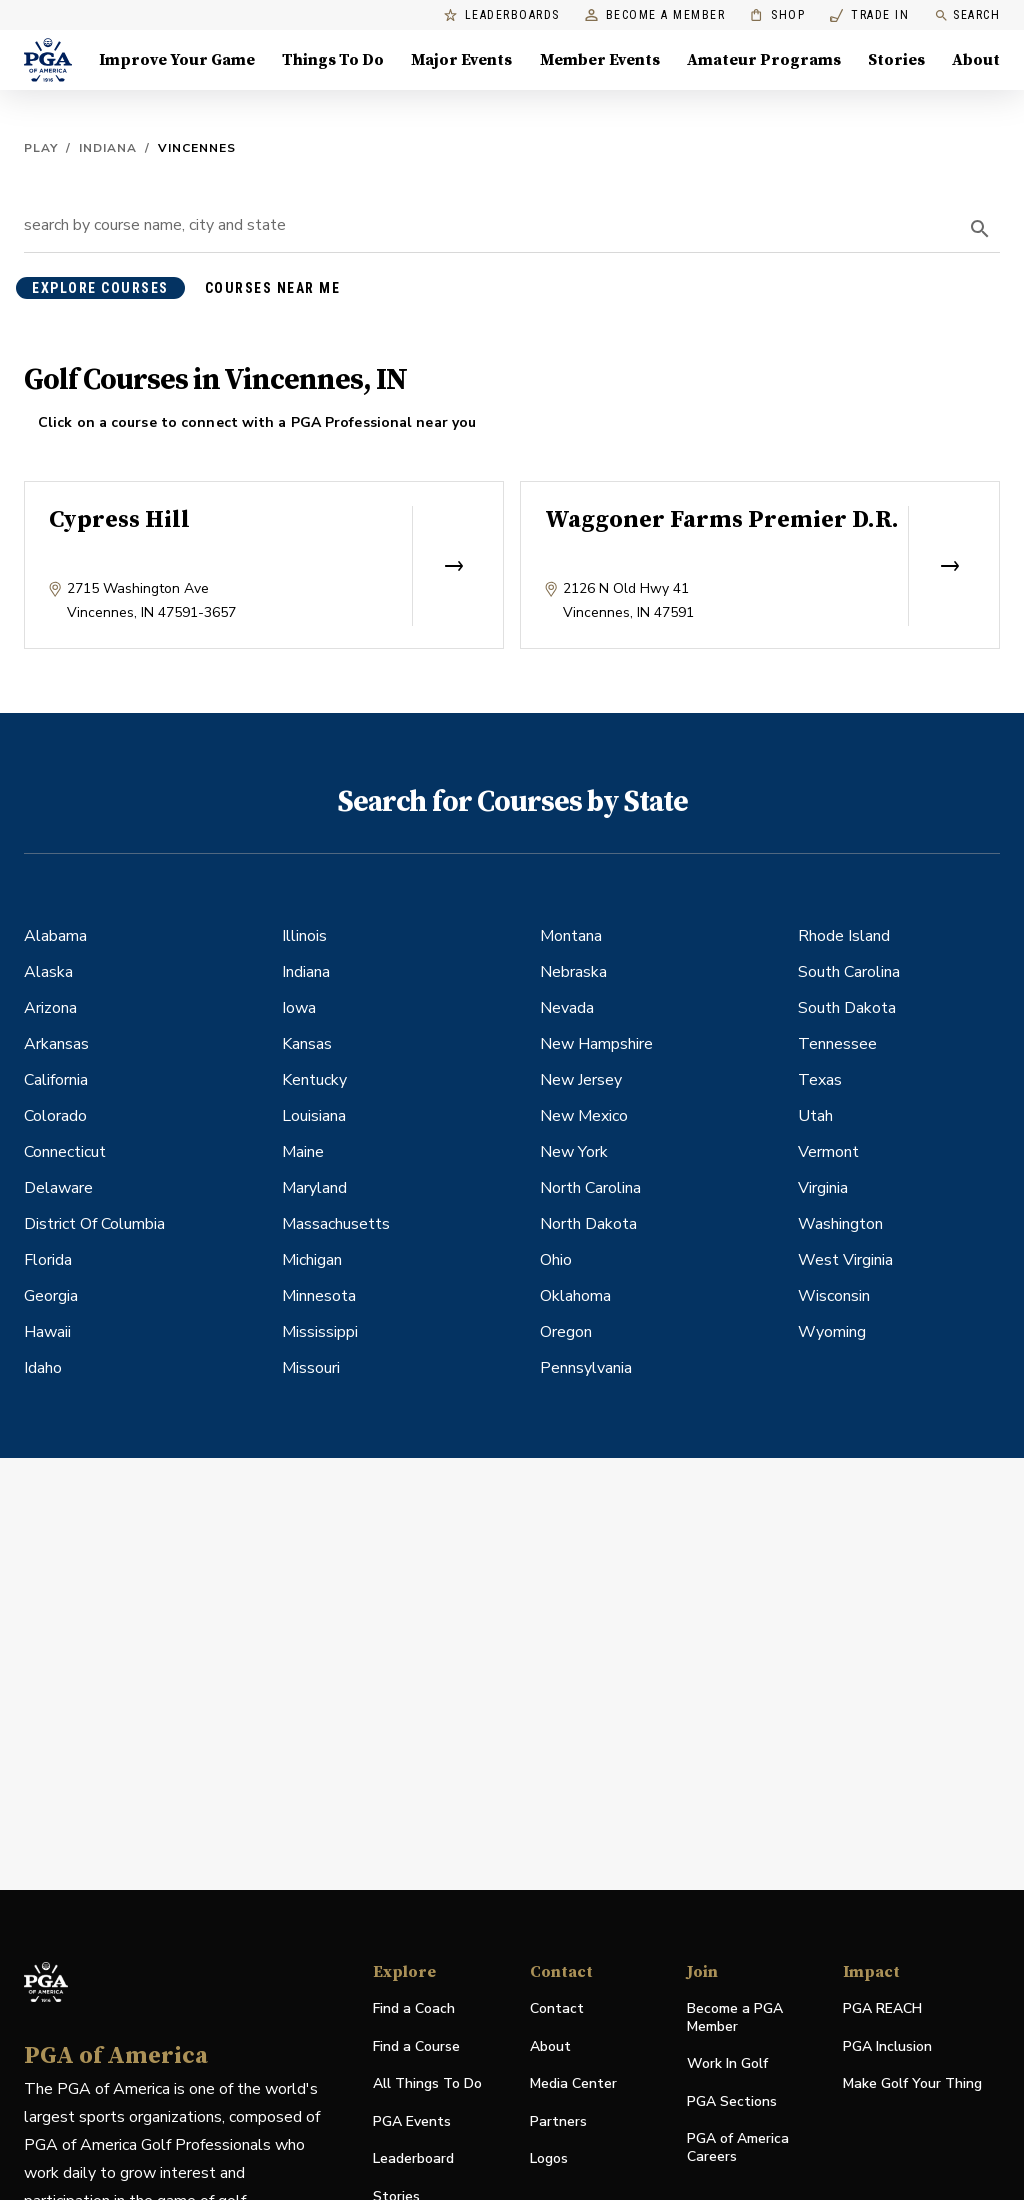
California (56, 1080)
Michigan (312, 1260)
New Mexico (584, 1116)
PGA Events (412, 2121)
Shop (777, 15)
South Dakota (847, 1008)
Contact (557, 2008)
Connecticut (65, 1152)
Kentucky (314, 1080)
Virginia (823, 1188)
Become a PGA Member (735, 2017)
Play (41, 148)
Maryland (314, 1188)
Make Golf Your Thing (912, 2084)
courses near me (273, 288)
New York (574, 1152)
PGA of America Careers (738, 2148)
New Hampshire (596, 1044)
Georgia (51, 1296)
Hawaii (47, 1332)
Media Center (573, 2084)
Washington (840, 1224)
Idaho (43, 1368)
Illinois (304, 936)
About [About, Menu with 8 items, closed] (976, 60)
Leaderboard (413, 2158)
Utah (815, 1116)
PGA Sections (732, 2101)
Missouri (311, 1368)
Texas (820, 1080)
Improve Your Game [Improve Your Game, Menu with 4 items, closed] (177, 60)
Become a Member (655, 15)
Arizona (50, 1008)
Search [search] (967, 15)
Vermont (828, 1152)
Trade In (869, 15)
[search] (980, 229)
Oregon (566, 1332)
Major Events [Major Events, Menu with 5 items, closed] (461, 60)
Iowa (299, 1008)
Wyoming (832, 1332)
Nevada (567, 1008)
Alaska (48, 972)
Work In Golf (727, 2063)
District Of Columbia (94, 1224)
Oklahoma (575, 1296)
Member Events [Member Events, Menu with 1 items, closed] (600, 60)
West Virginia (845, 1260)
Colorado (55, 1116)
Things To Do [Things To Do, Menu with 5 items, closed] (333, 60)
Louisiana (314, 1116)
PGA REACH (882, 2009)
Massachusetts (336, 1224)
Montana (571, 936)
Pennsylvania (586, 1368)
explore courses (100, 288)
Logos (549, 2158)
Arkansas (56, 1044)
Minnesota (319, 1296)
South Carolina (849, 972)
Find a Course (416, 2046)
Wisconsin (834, 1296)
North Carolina (590, 1188)
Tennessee (837, 1044)
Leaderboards (502, 15)
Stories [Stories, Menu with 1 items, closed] (896, 60)
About (550, 2046)
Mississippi (320, 1332)
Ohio (556, 1260)
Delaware (58, 1188)
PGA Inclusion (887, 2046)
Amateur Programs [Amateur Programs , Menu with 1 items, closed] (764, 60)
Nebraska (573, 972)
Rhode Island (844, 936)
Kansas (307, 1044)
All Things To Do (427, 2083)
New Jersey (581, 1080)
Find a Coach (414, 2008)
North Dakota (588, 1224)
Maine (303, 1152)
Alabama (55, 936)
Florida (48, 1260)
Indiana (108, 148)
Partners (558, 2121)
